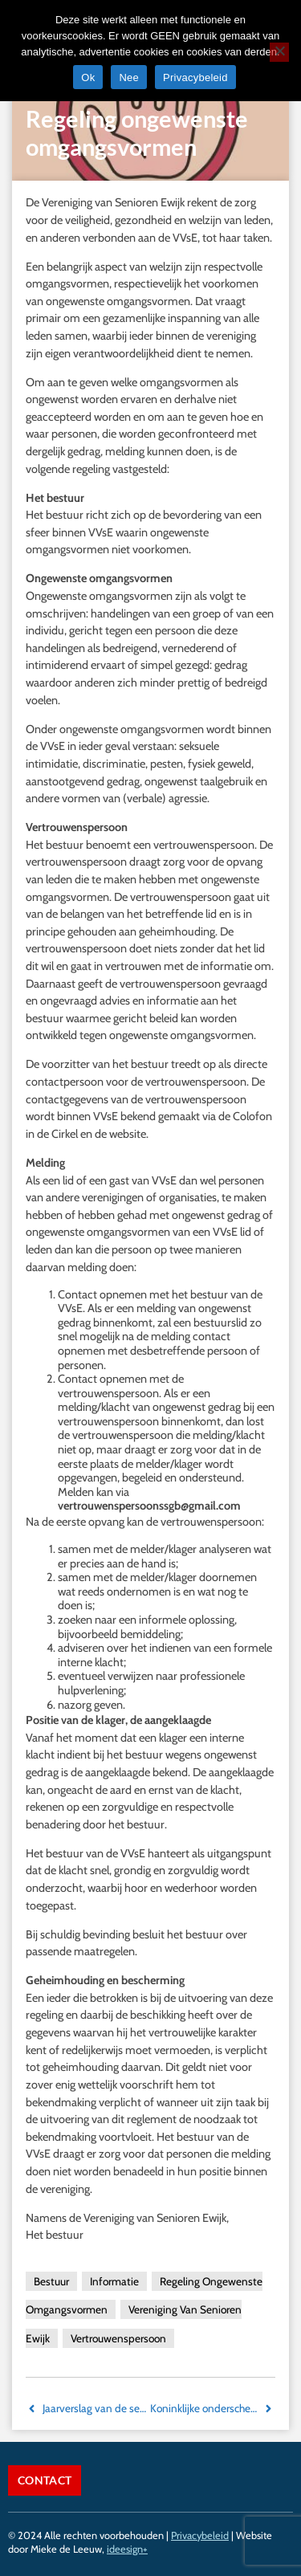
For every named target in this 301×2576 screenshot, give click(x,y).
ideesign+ (127, 2549)
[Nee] (279, 52)
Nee (129, 77)
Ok (88, 77)
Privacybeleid (200, 2535)
